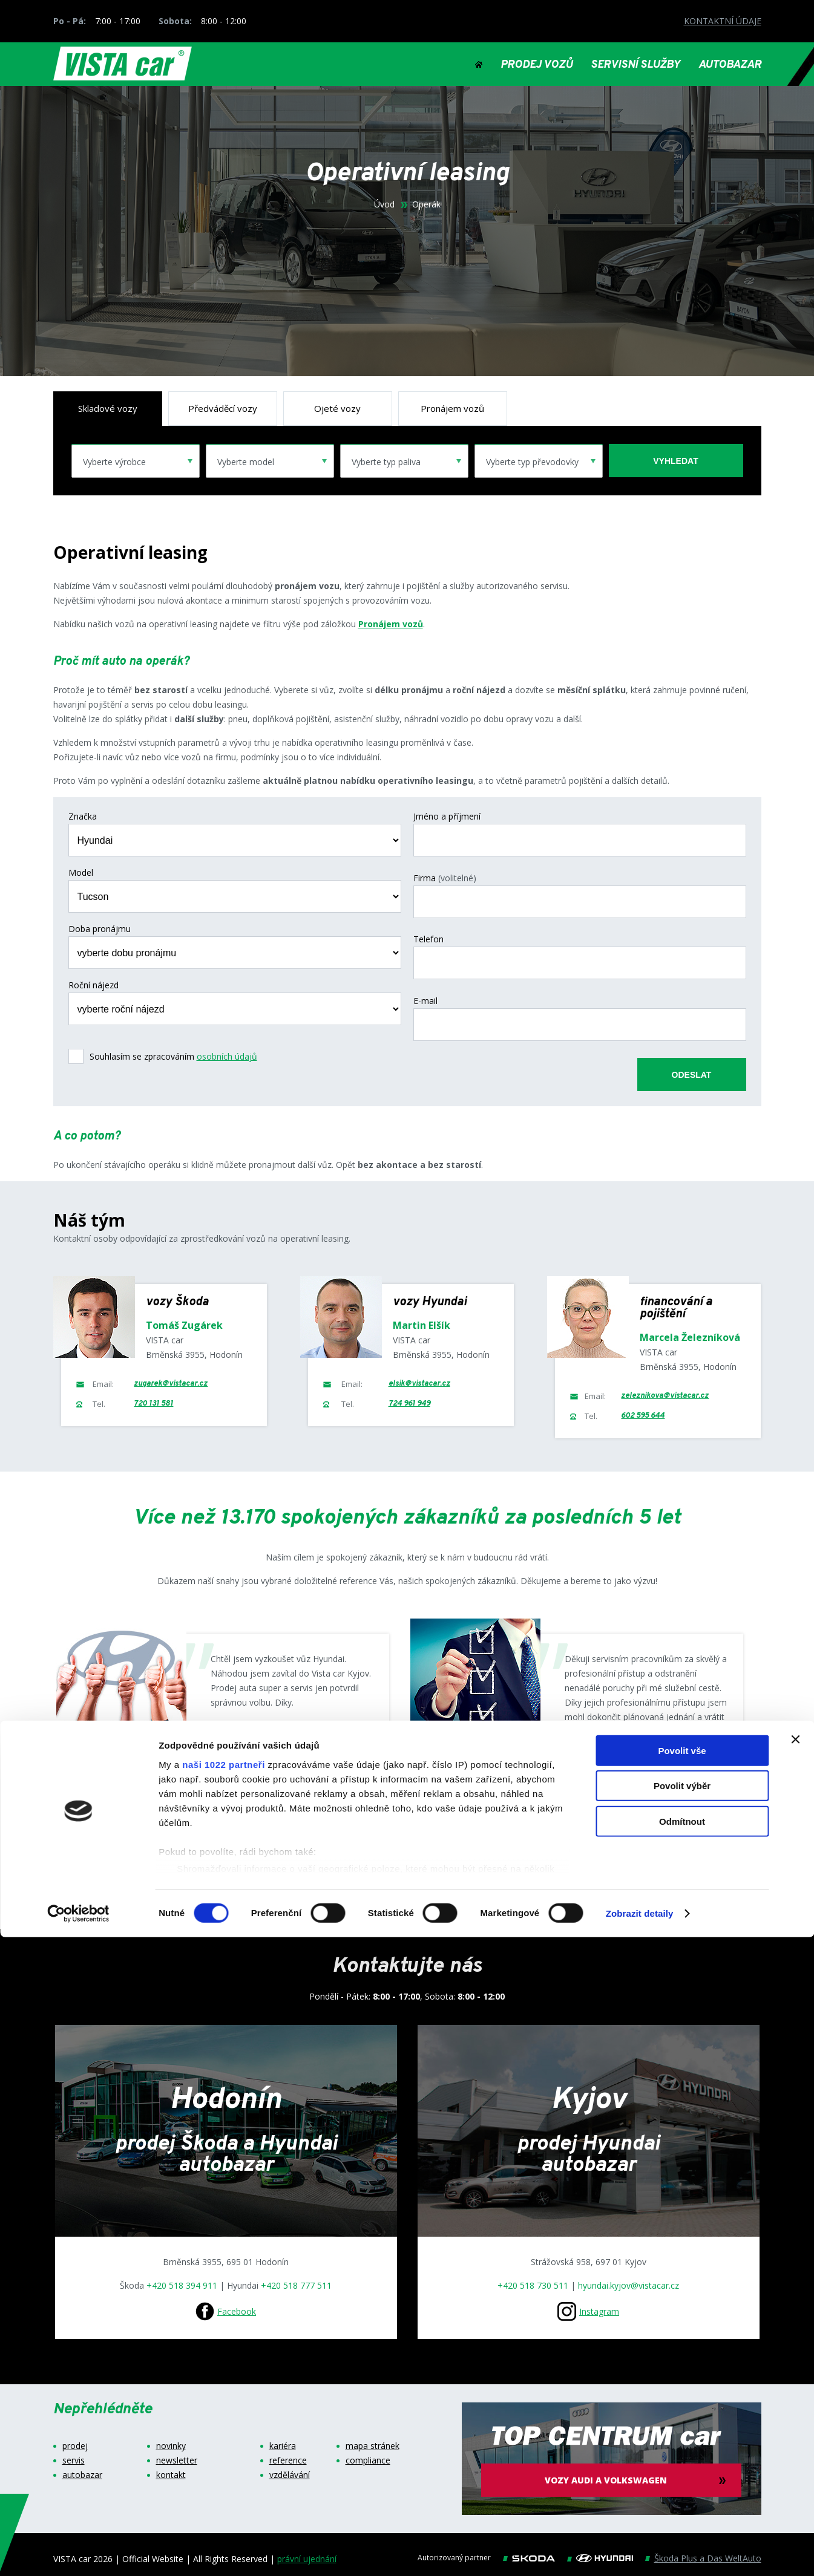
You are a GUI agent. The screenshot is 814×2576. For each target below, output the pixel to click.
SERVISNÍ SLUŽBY (635, 65)
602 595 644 (643, 1407)
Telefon (428, 929)
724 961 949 (409, 1395)
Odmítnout (682, 2460)
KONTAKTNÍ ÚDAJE (722, 21)
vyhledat (675, 461)
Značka (82, 816)
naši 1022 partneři (223, 2403)
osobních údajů (227, 1056)
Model (80, 873)
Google (249, 1741)
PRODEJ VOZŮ (537, 65)
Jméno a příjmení (447, 816)
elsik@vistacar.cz (419, 1375)
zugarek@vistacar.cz (171, 1375)
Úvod (384, 204)
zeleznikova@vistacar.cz (665, 1387)
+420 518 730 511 (532, 2277)
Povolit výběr (682, 2424)
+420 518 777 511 (296, 2277)
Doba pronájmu (99, 929)
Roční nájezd (93, 985)
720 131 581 (153, 1395)
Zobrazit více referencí (399, 1880)
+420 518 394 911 (181, 2277)
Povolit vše (682, 2389)
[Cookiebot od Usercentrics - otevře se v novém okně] (78, 2552)
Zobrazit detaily (640, 2552)
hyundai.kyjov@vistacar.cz (628, 2277)
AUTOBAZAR (729, 65)
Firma (444, 873)
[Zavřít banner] (795, 2378)
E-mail (425, 985)
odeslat (692, 1054)
